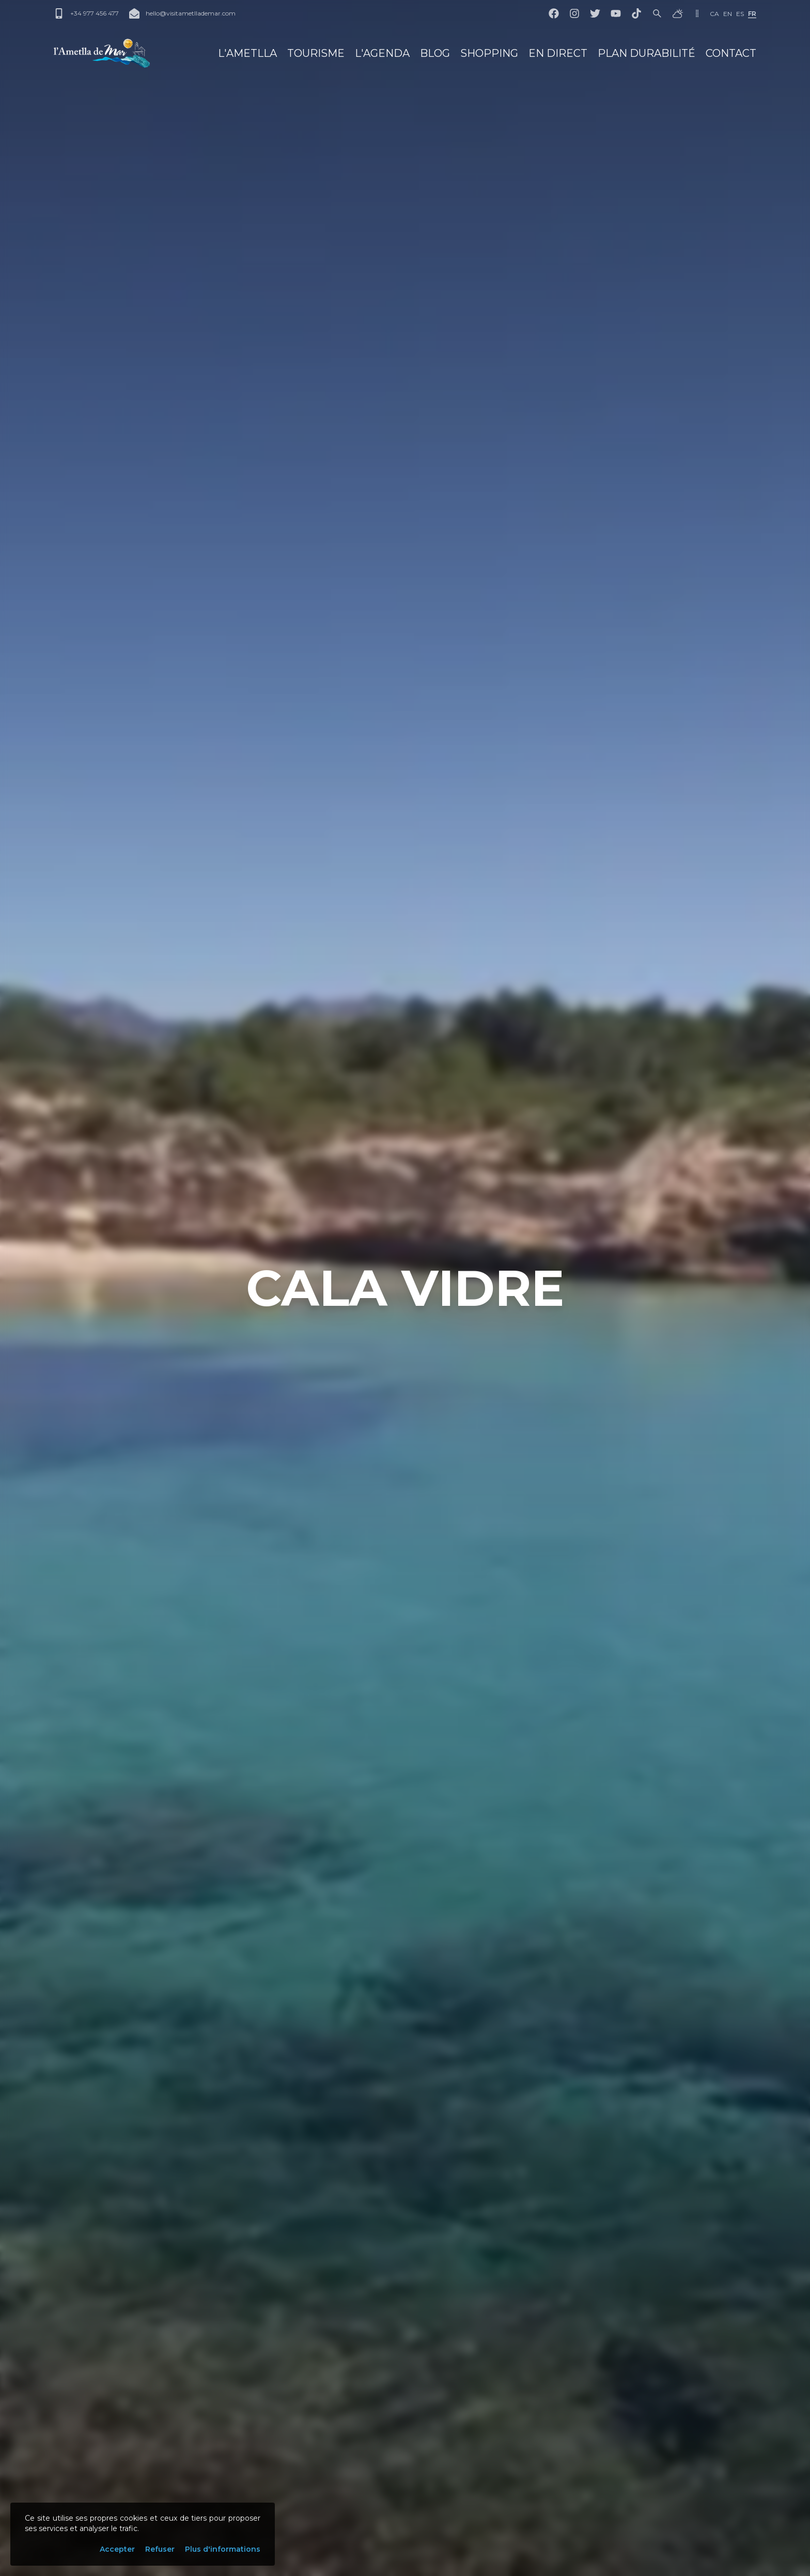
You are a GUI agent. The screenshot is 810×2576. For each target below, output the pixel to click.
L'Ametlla (247, 53)
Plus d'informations (222, 2549)
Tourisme (316, 53)
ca (714, 14)
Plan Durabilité (646, 53)
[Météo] (678, 13)
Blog (435, 53)
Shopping (489, 53)
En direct (557, 53)
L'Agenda (382, 53)
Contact (731, 53)
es (740, 14)
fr (752, 14)
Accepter (117, 2549)
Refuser (160, 2549)
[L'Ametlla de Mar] (102, 53)
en (727, 14)
